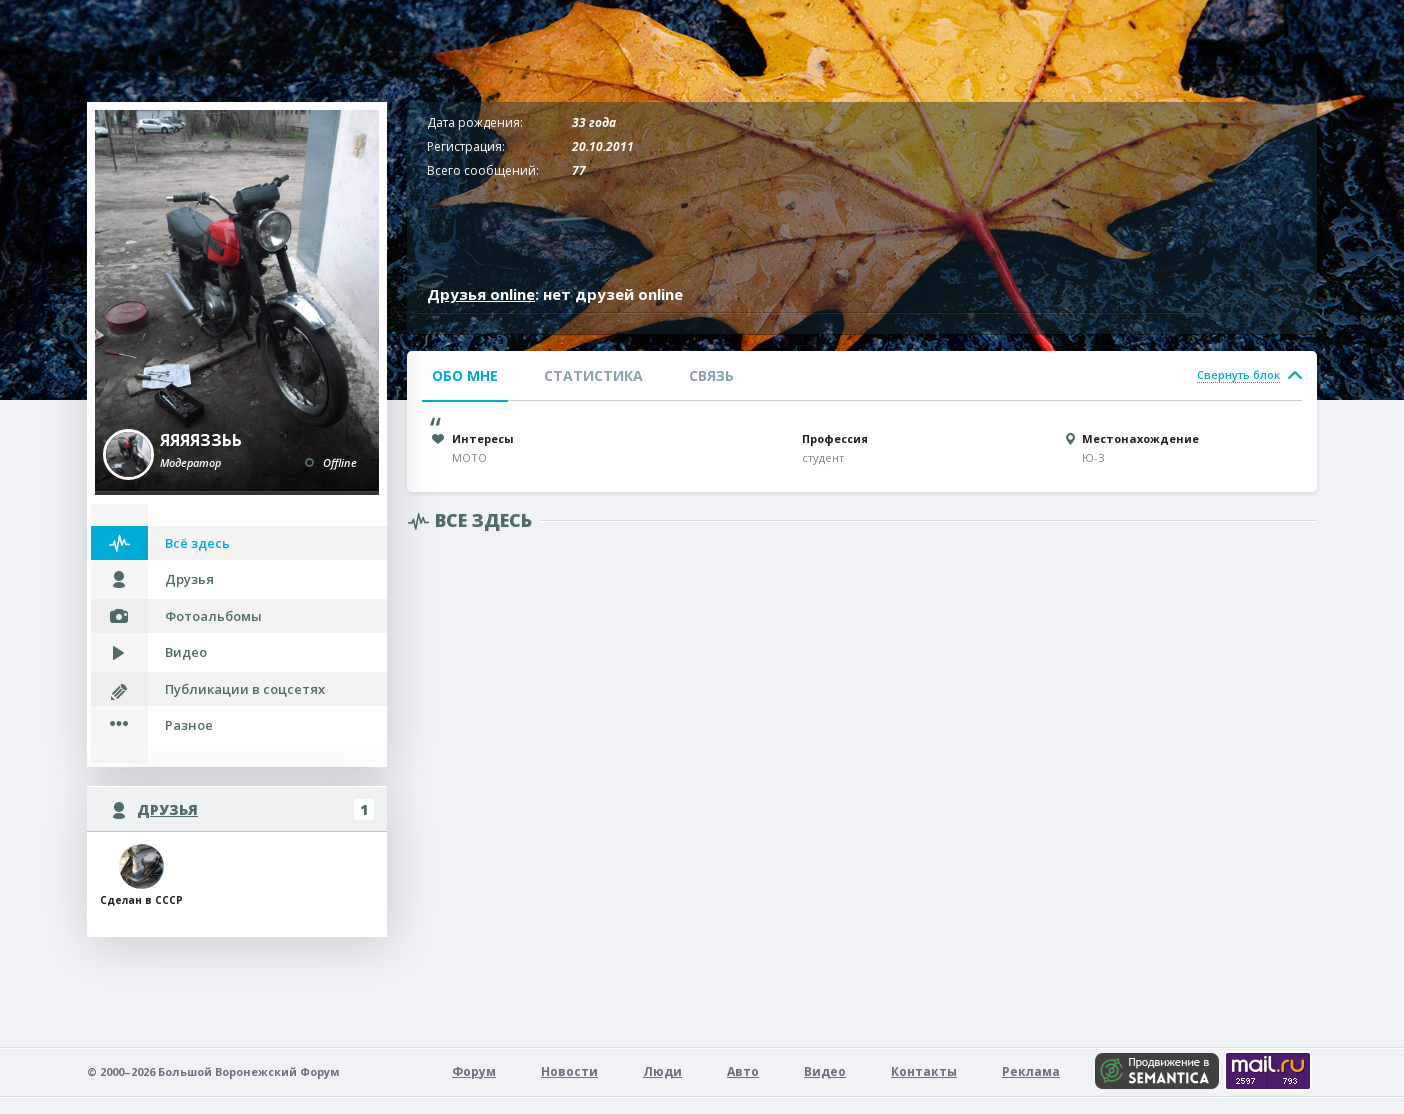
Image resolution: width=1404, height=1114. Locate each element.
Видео (186, 652)
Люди (662, 1071)
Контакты (924, 1071)
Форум (474, 1071)
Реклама (1031, 1071)
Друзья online (481, 294)
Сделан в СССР (141, 875)
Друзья (189, 579)
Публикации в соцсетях (245, 689)
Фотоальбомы (213, 616)
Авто (743, 1071)
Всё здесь (197, 543)
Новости (569, 1071)
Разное (189, 725)
